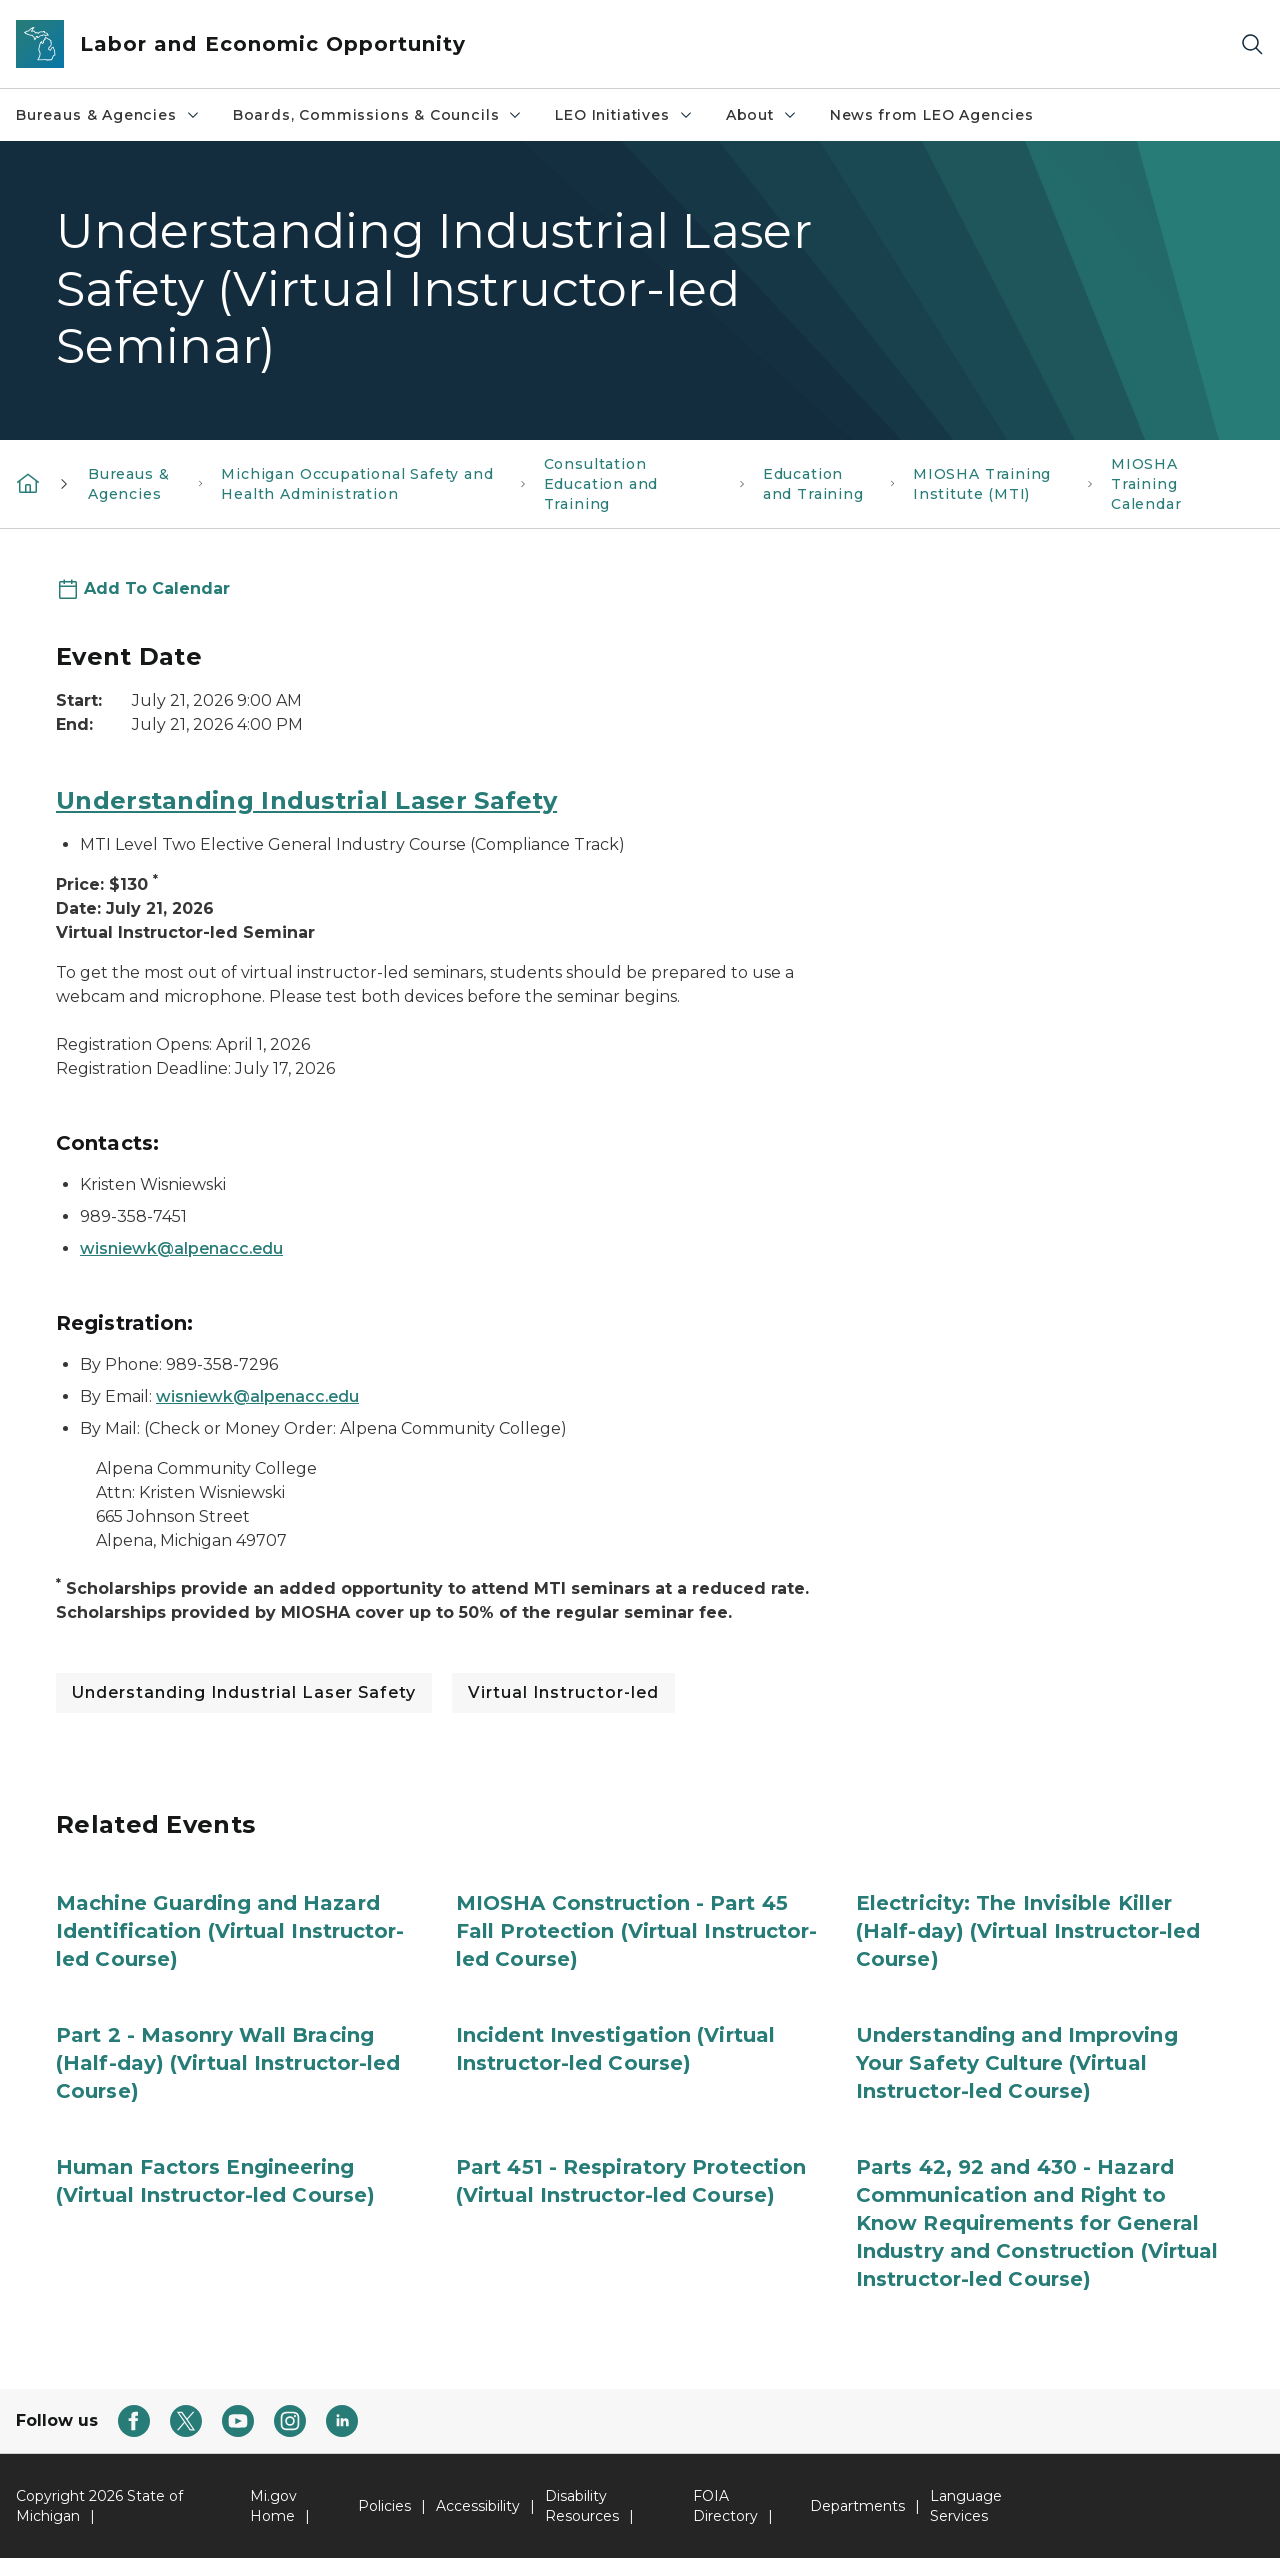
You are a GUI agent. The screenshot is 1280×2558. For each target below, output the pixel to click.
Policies (384, 2506)
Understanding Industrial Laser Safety (306, 800)
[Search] (1252, 44)
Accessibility (478, 2506)
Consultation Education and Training (601, 484)
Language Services (966, 2506)
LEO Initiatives (624, 115)
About (762, 115)
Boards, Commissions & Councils (378, 115)
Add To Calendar (157, 588)
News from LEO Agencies (932, 115)
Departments (857, 2506)
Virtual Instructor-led (563, 1692)
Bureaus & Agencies (108, 115)
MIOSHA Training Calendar (1146, 484)
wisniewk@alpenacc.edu (181, 1248)
